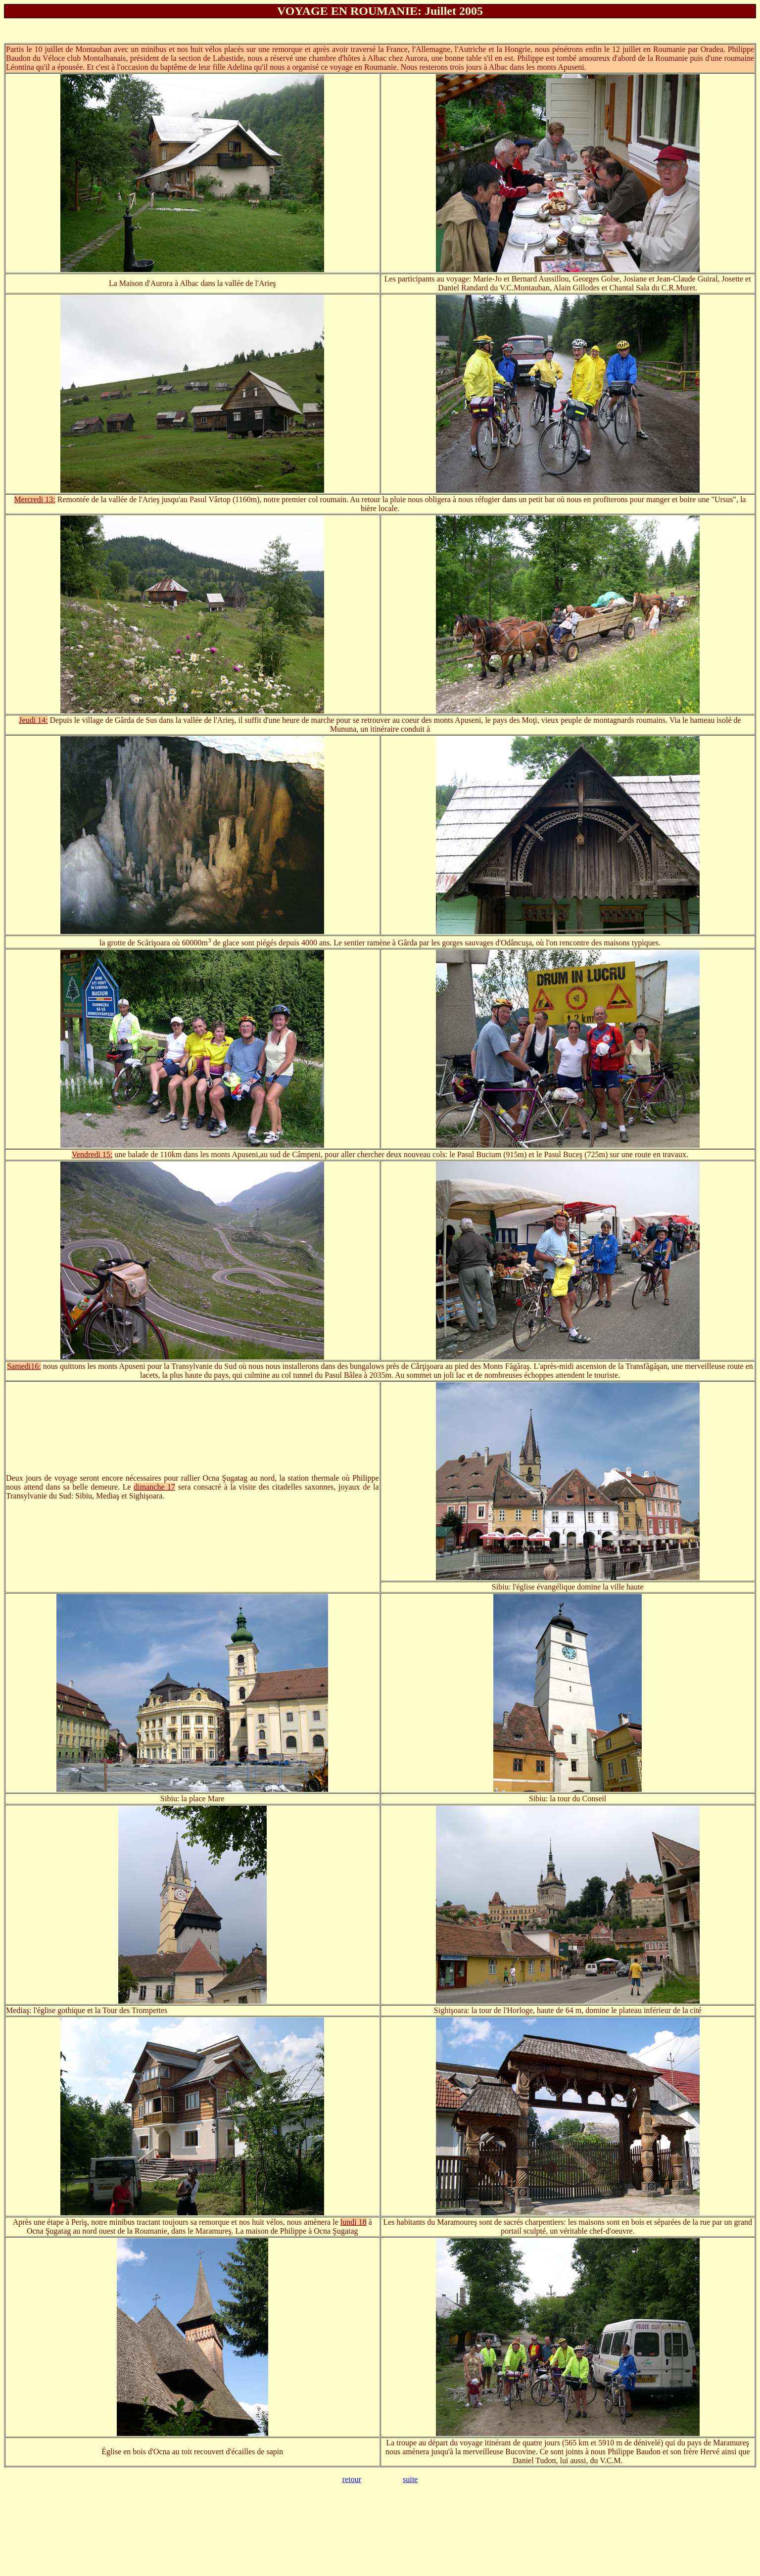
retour (351, 2479)
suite (410, 2479)
